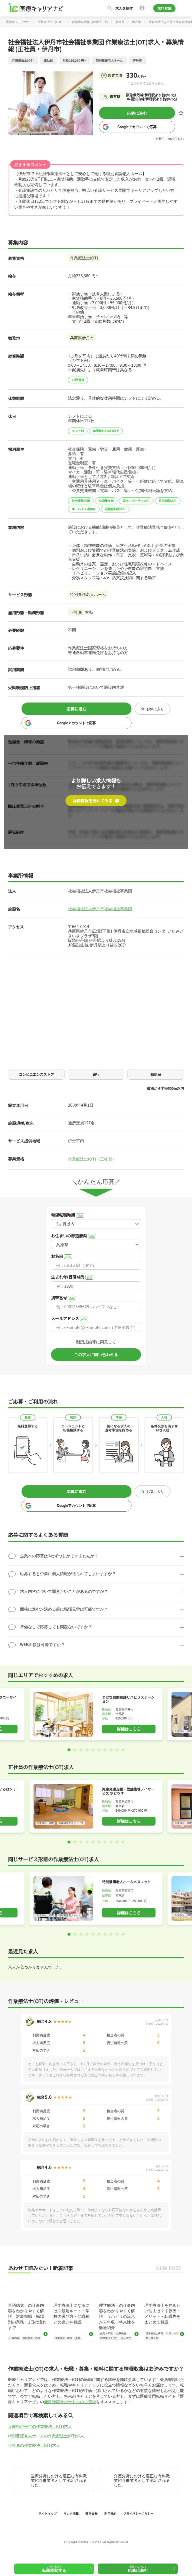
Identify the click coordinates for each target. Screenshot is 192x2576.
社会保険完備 (81, 500)
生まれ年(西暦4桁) (72, 1277)
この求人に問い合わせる (96, 1355)
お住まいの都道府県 (73, 1235)
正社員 (76, 612)
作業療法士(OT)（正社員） (92, 1159)
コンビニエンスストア (36, 1074)
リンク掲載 (72, 2531)
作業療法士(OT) (84, 258)
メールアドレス (69, 1318)
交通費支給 (106, 500)
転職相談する (54, 2569)
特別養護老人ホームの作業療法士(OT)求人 (46, 2453)
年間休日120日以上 (106, 431)
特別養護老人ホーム (88, 594)
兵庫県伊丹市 (82, 338)
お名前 (61, 1256)
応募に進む (137, 113)
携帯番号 (63, 1297)
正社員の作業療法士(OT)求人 (34, 2462)
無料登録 (164, 8)
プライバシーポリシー (138, 2531)
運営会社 (92, 2531)
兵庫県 (120, 21)
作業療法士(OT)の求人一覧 (90, 21)
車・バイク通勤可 (84, 509)
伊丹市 (136, 21)
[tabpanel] (96, 1714)
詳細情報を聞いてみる (92, 801)
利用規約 (84, 1342)
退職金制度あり (115, 509)
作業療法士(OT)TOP (51, 21)
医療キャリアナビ (18, 21)
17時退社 (78, 380)
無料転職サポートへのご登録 (70, 2419)
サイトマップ (48, 2531)
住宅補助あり (168, 500)
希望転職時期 (67, 1215)
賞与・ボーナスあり (136, 500)
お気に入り (181, 113)
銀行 (96, 1074)
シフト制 (78, 431)
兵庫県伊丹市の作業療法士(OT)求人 (40, 2443)
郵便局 (155, 1074)
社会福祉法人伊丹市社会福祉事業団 (100, 909)
